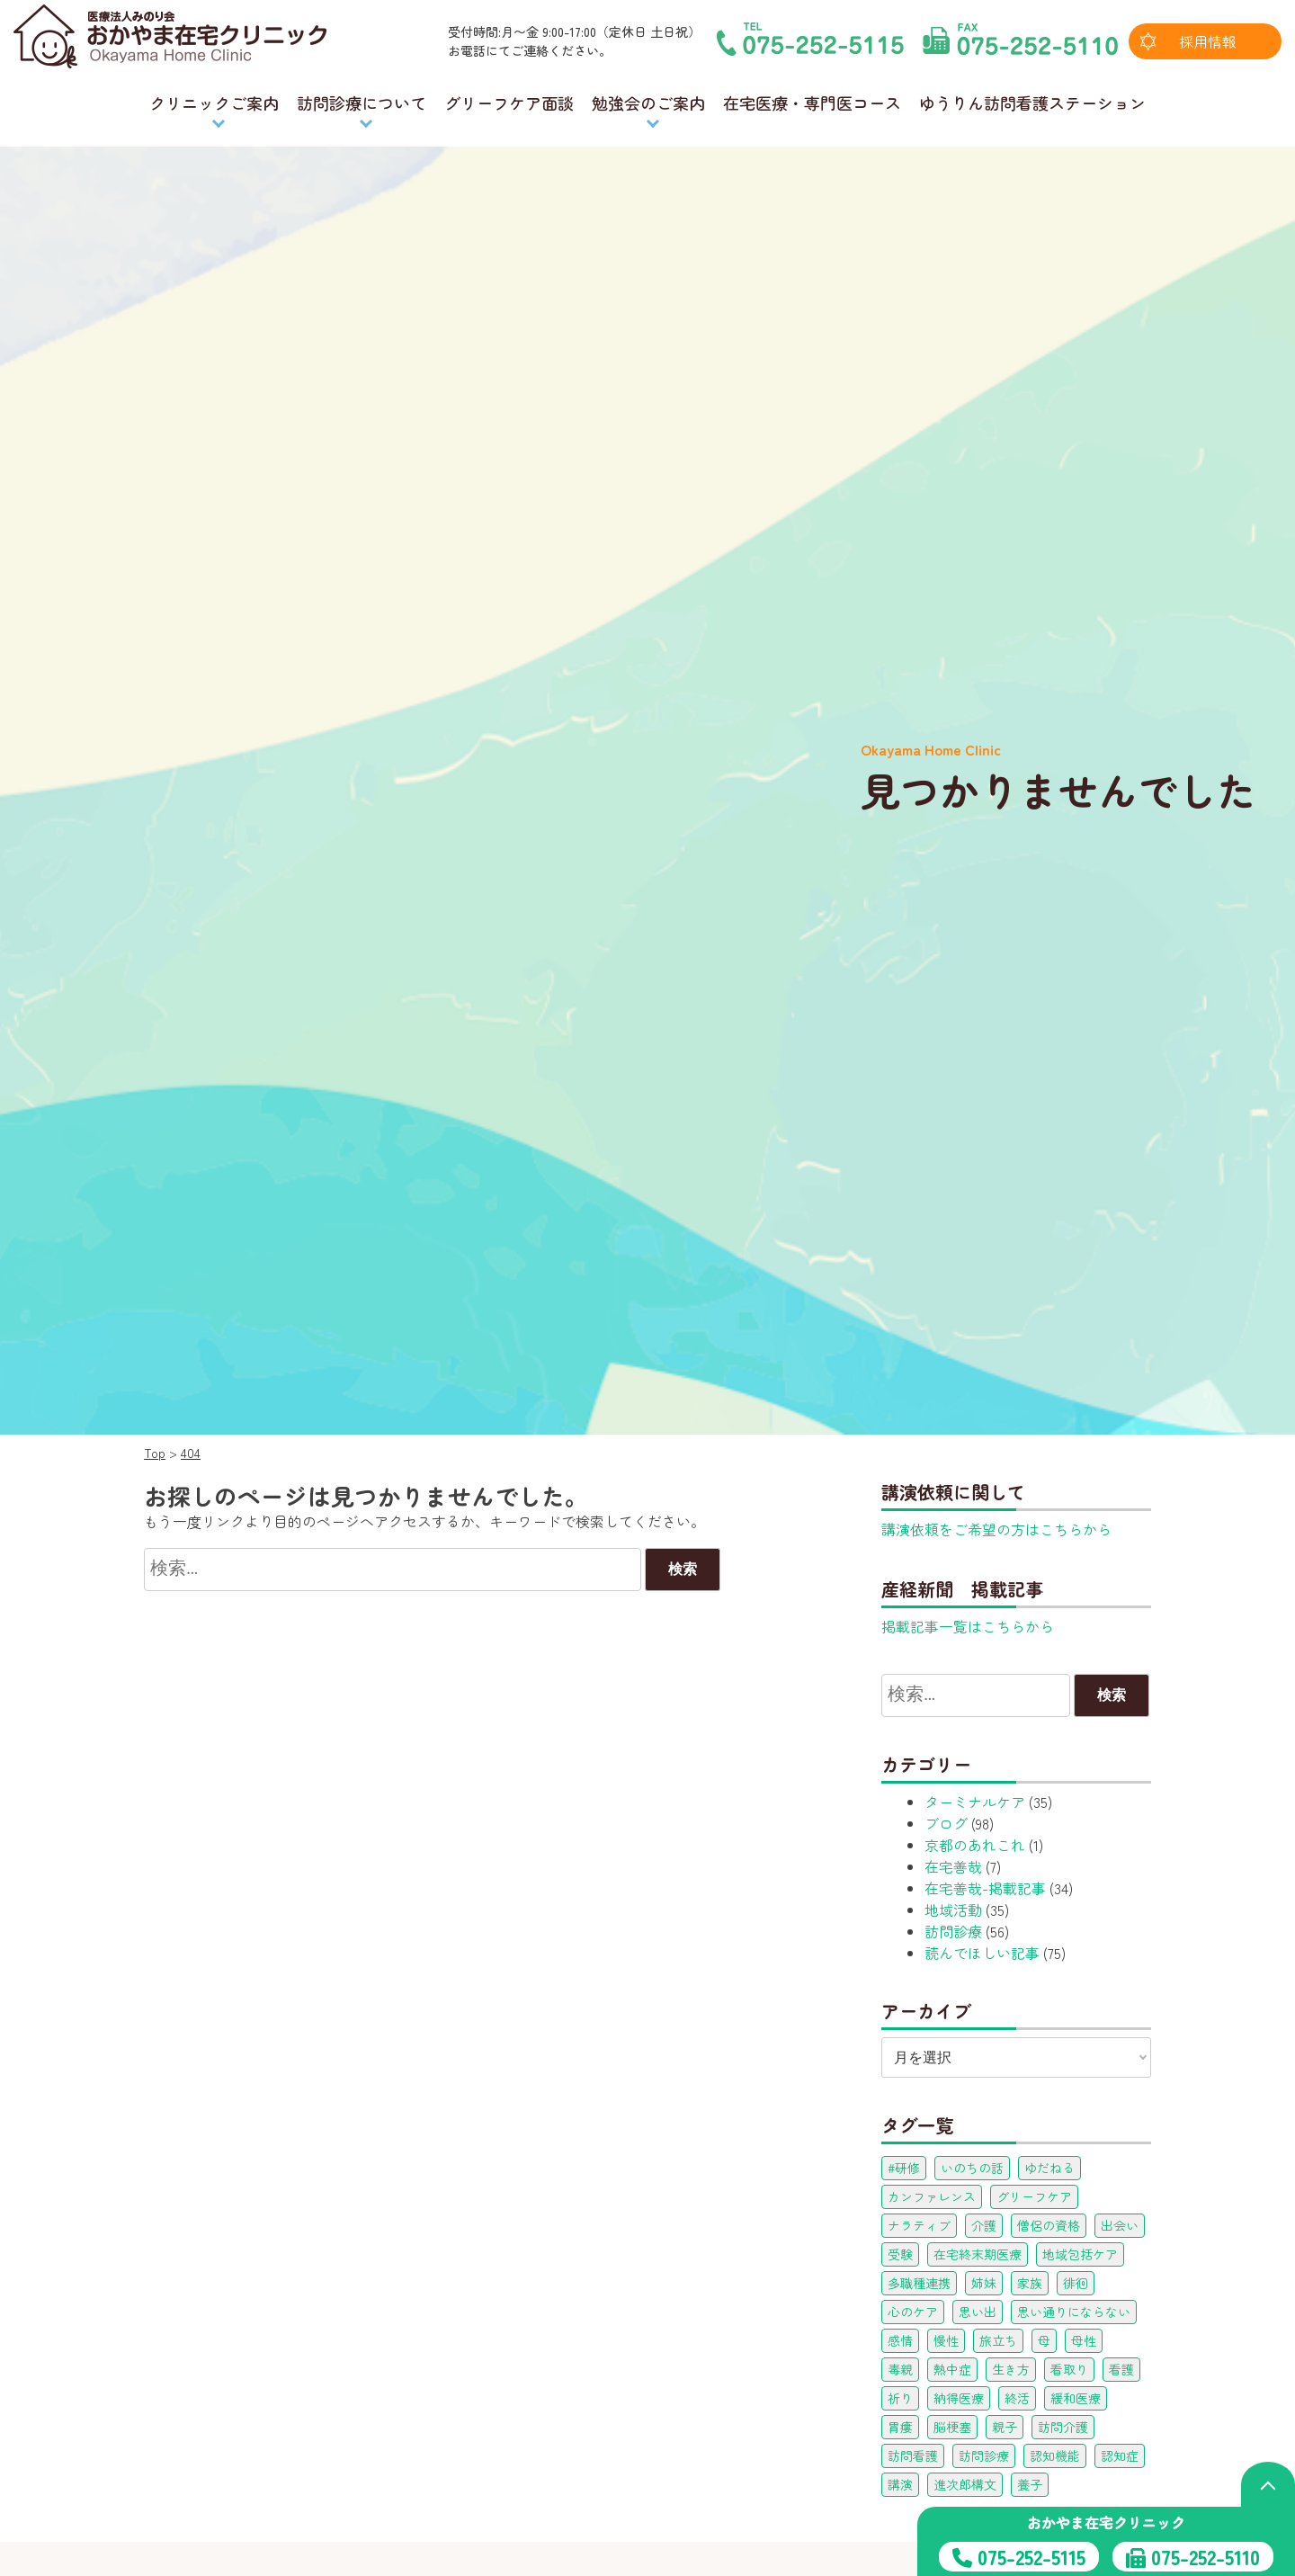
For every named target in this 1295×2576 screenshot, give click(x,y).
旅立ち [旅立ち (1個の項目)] (998, 2340)
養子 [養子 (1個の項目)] (1029, 2484)
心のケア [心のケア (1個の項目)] (913, 2312)
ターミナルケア (974, 1801)
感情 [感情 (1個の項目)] (900, 2340)
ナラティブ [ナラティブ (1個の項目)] (919, 2225)
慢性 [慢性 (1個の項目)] (946, 2340)
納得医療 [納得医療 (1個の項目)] (958, 2398)
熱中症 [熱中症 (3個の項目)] (952, 2369)
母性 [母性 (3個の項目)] (1083, 2340)
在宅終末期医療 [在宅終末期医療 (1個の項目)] (977, 2254)
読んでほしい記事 (982, 1952)
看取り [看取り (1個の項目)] (1069, 2369)
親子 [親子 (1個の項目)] (1004, 2427)
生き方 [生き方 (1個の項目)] (1011, 2369)
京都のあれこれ (974, 1845)
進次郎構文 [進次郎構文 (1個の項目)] (964, 2484)
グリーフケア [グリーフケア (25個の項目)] (1034, 2196)
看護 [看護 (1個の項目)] (1121, 2369)
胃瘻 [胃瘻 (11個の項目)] (900, 2427)
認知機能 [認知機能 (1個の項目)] (1055, 2455)
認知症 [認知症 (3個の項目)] (1120, 2455)
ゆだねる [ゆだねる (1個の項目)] (1049, 2168)
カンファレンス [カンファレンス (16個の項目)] (932, 2196)
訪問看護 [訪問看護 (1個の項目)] (913, 2455)
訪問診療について (361, 102)
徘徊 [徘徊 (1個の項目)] (1075, 2283)
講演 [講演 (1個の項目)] (900, 2484)
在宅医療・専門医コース (812, 102)
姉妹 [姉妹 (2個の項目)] (983, 2283)
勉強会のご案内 (648, 102)
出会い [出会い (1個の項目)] (1120, 2225)
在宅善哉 (953, 1866)
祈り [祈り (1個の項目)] (900, 2398)
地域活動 (953, 1909)
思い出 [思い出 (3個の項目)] (977, 2312)
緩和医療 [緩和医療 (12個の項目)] (1075, 2398)
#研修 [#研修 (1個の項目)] (904, 2168)
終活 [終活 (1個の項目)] (1017, 2398)
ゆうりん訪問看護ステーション (1032, 102)
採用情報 (1208, 41)
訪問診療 (953, 1931)
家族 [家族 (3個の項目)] (1029, 2283)
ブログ (946, 1823)
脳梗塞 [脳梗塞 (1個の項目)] (952, 2427)
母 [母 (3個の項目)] (1044, 2340)
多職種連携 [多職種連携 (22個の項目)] (919, 2283)
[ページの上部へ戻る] (1268, 2484)
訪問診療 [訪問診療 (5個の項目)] (984, 2455)
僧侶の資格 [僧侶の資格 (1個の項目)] (1048, 2225)
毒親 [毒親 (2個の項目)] (900, 2369)
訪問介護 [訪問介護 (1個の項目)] (1063, 2427)
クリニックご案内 (214, 102)
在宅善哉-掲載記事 (985, 1888)
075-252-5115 (1031, 2556)
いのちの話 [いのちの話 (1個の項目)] (972, 2168)
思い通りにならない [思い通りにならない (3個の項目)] (1073, 2312)
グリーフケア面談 (509, 102)
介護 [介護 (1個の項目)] (983, 2225)
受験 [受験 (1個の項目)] (900, 2254)
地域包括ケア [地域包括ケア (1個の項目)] (1080, 2254)
